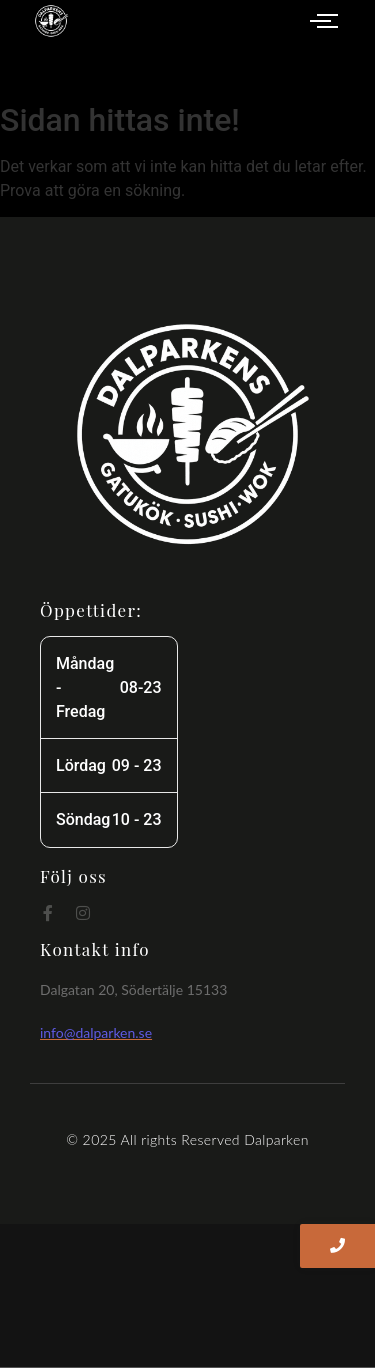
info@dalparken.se (96, 1032)
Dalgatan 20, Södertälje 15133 (133, 989)
